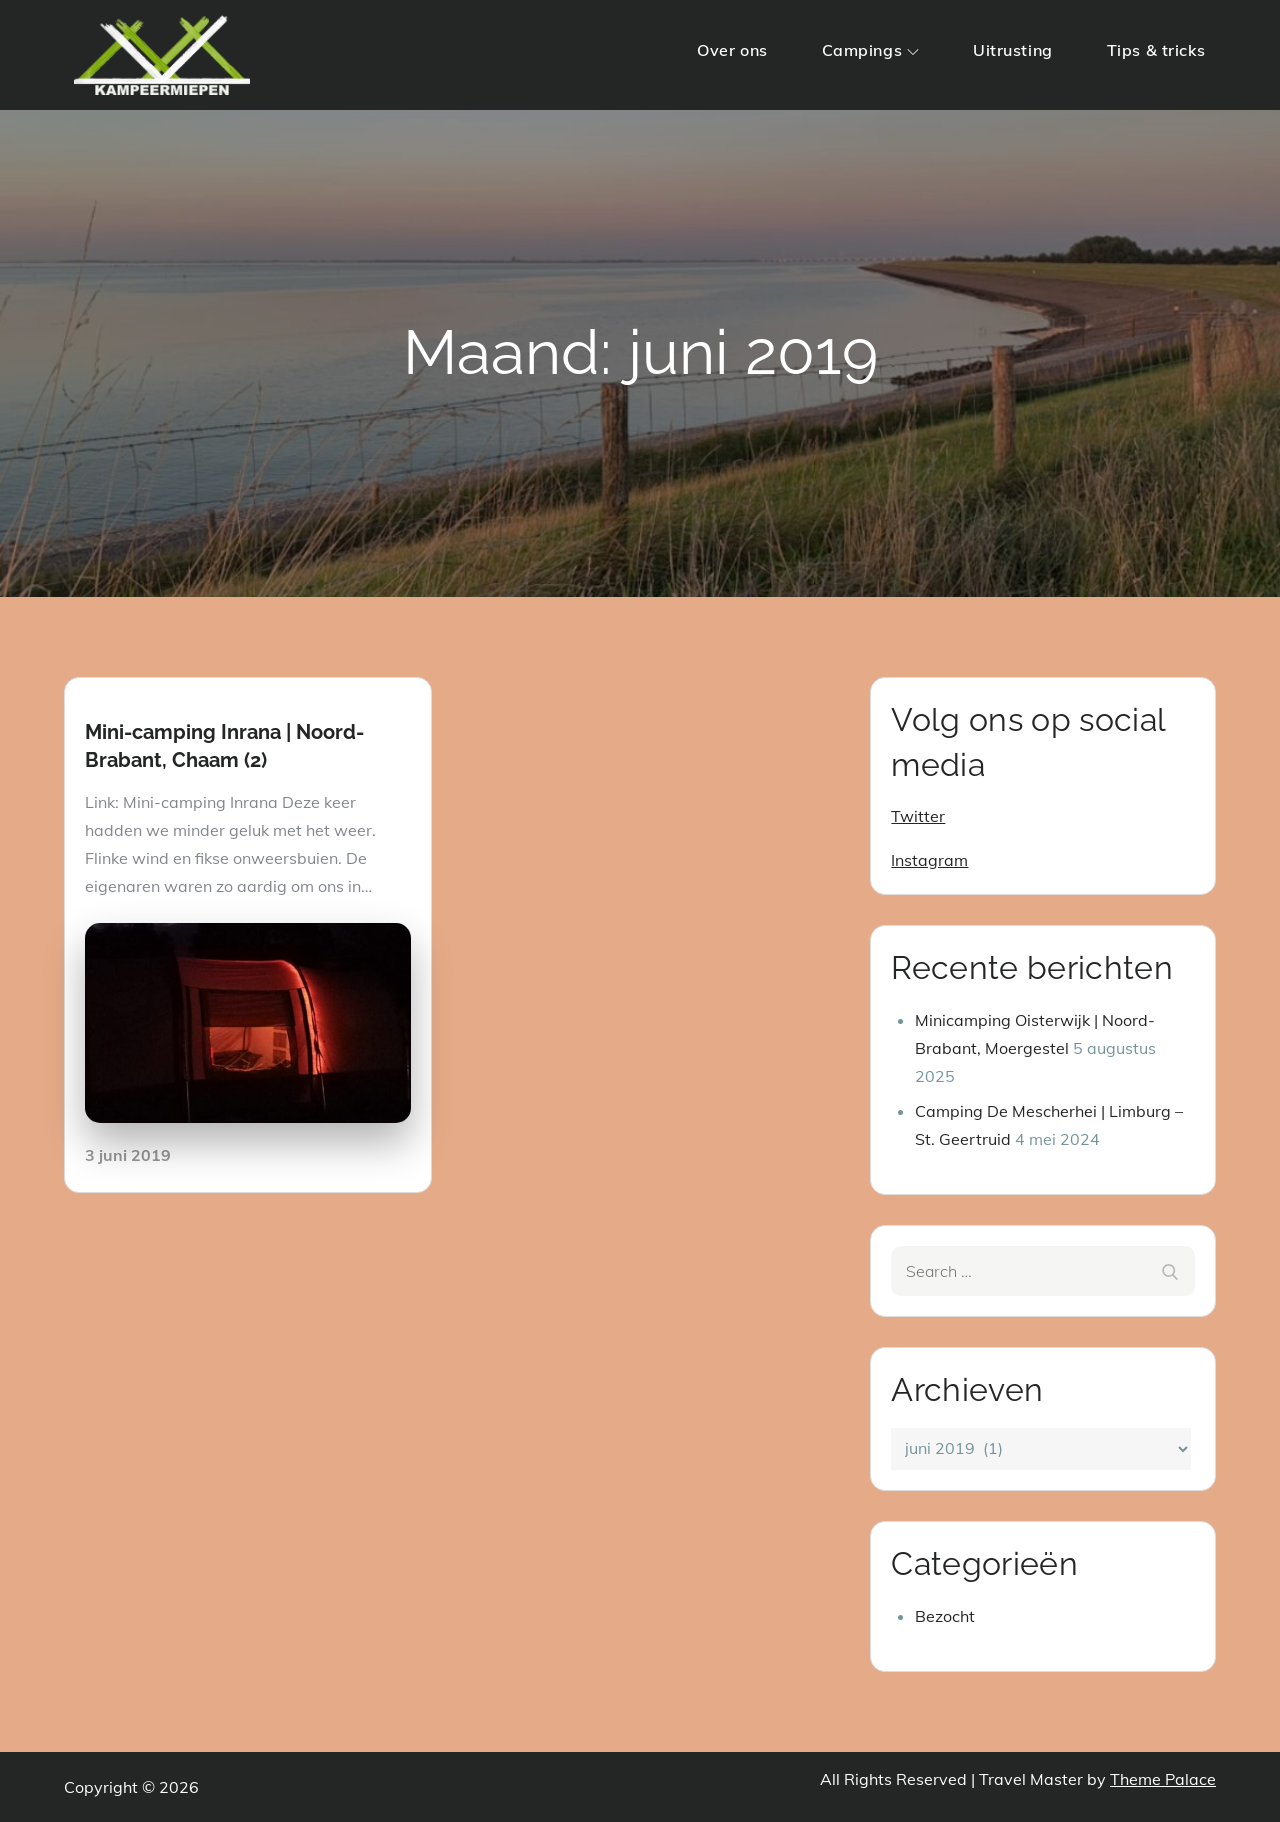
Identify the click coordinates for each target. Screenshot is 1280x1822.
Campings (870, 50)
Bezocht (945, 1616)
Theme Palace (1163, 1779)
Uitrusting (1013, 50)
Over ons (732, 50)
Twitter (918, 816)
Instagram (929, 860)
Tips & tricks (1156, 50)
